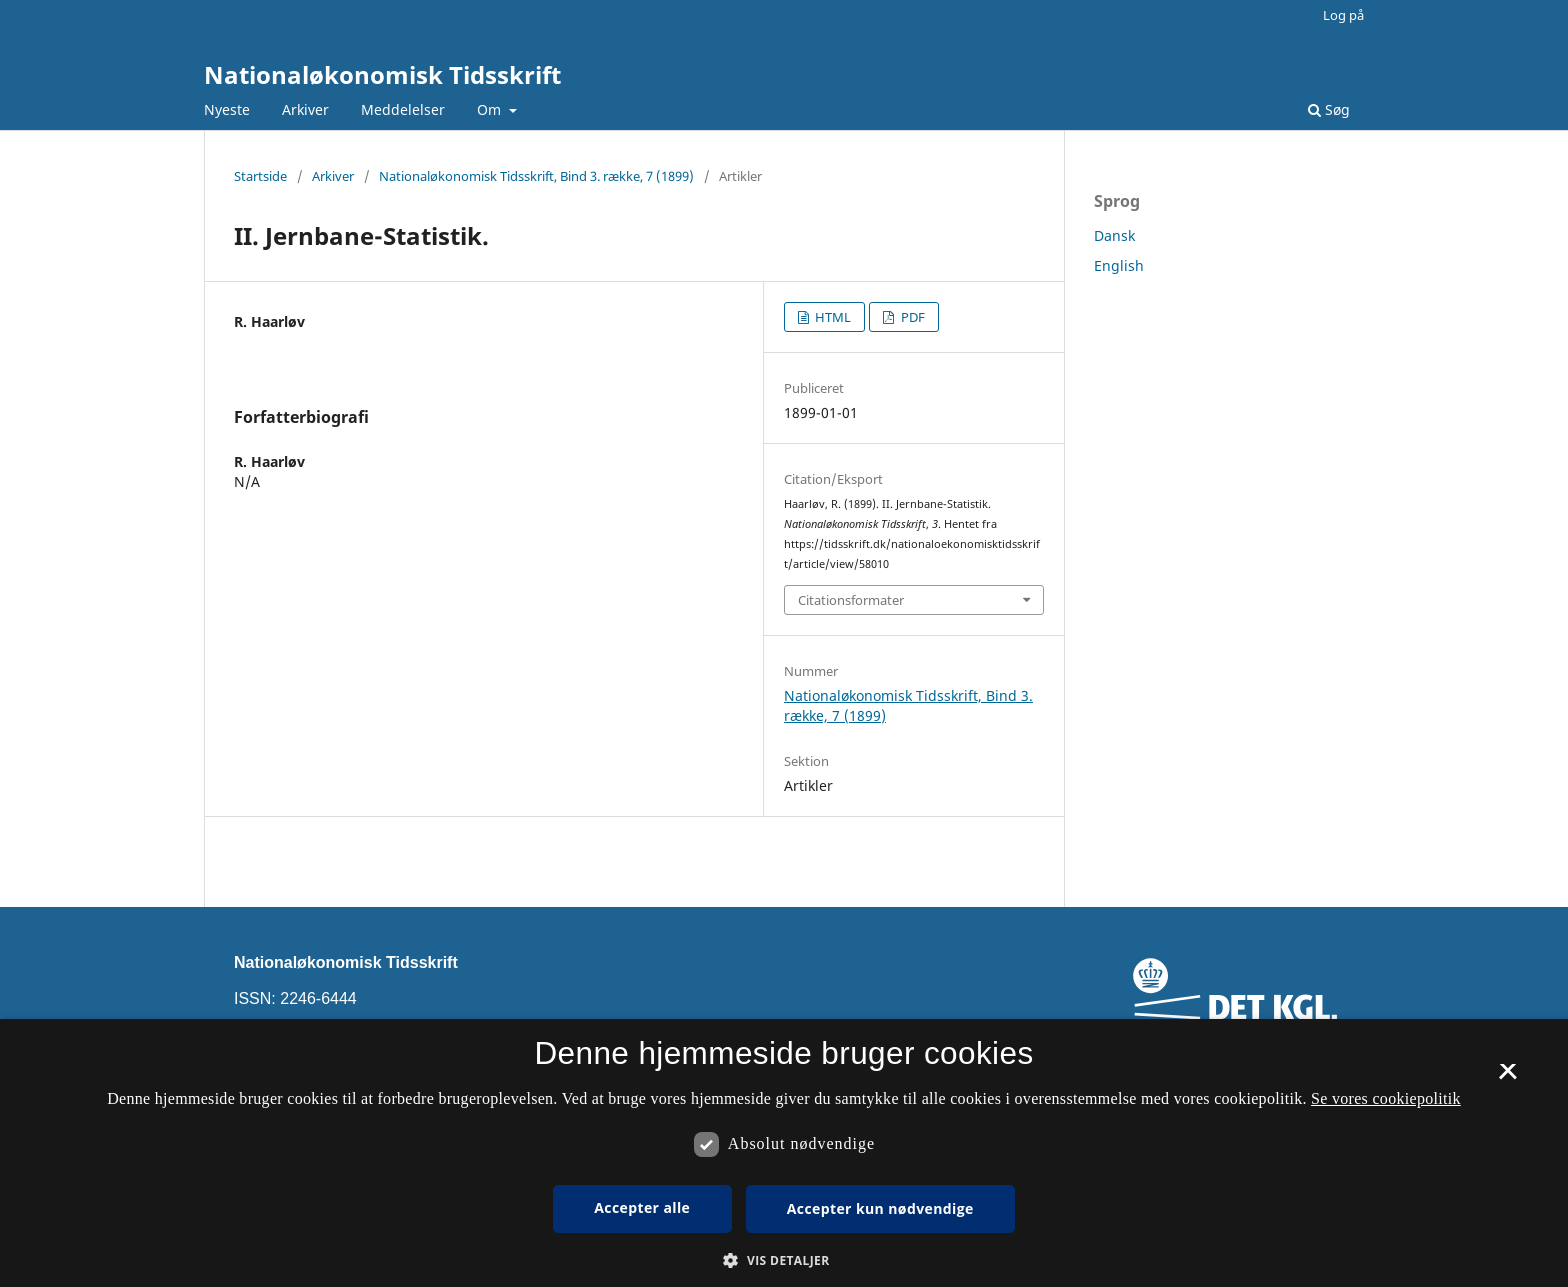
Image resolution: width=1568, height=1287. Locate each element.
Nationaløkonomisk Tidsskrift (382, 74)
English (1119, 265)
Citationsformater (851, 600)
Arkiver (305, 109)
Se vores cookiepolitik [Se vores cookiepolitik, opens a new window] (1386, 1098)
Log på (1343, 15)
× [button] (1507, 1078)
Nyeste (227, 109)
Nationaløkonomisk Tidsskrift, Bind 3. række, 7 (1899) (536, 176)
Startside (260, 176)
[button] (783, 1260)
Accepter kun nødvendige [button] (880, 1208)
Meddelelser (403, 109)
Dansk (1114, 235)
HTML (831, 317)
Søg (1329, 109)
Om (491, 109)
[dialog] (784, 1153)
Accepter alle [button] (642, 1207)
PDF (911, 317)
